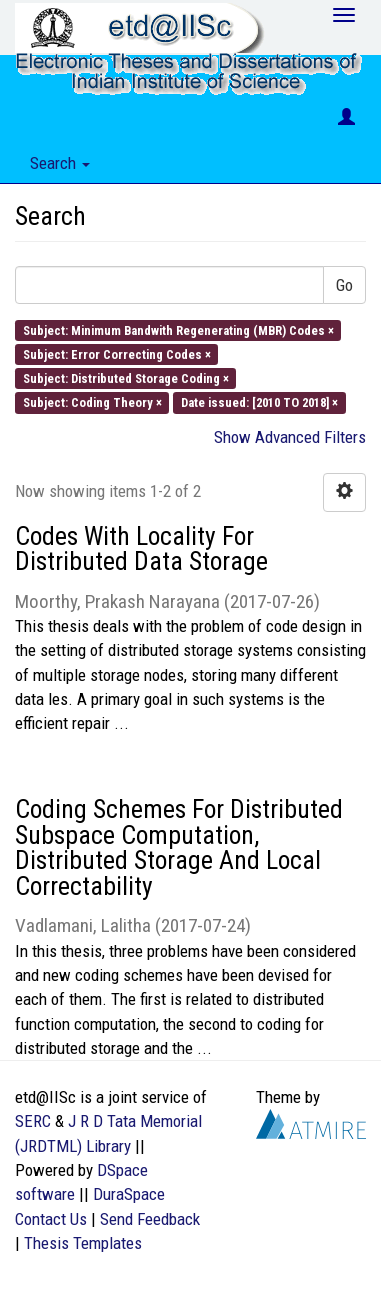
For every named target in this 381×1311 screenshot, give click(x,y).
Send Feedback (150, 1219)
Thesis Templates (83, 1243)
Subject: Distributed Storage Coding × (126, 378)
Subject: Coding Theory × (92, 402)
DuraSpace (129, 1194)
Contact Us (51, 1219)
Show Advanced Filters (290, 437)
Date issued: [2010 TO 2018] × (259, 402)
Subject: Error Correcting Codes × (117, 353)
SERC (33, 1121)
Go (344, 285)
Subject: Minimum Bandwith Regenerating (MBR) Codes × (178, 329)
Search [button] (60, 163)
